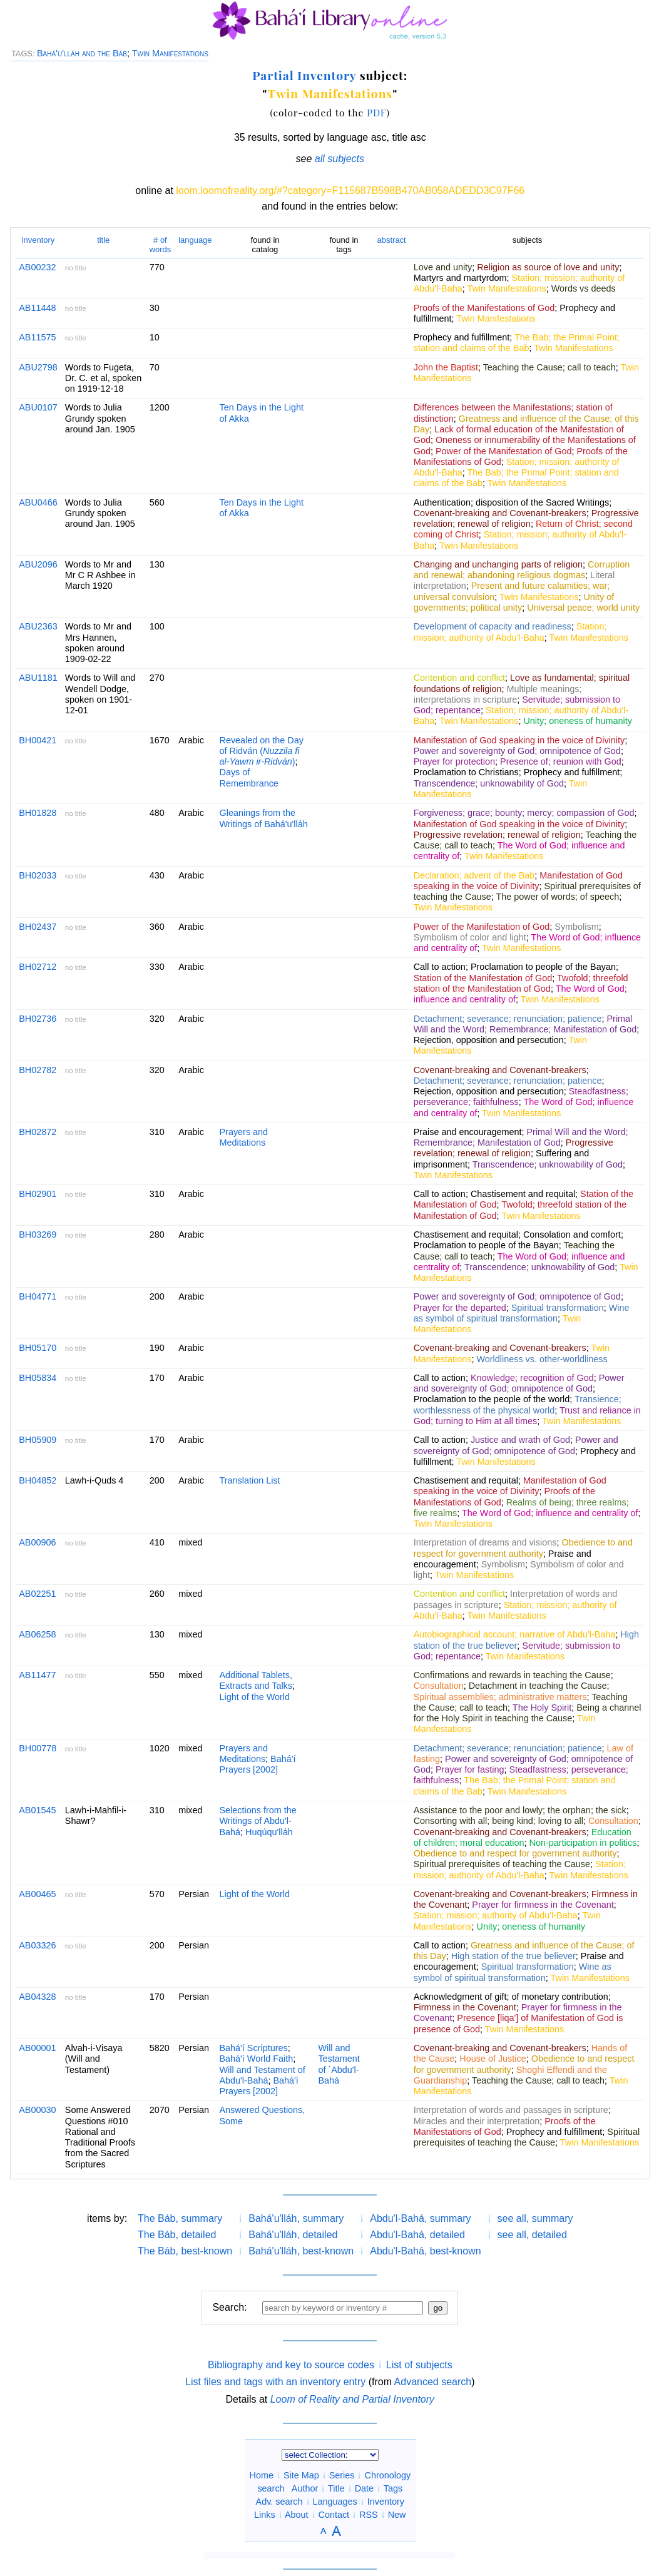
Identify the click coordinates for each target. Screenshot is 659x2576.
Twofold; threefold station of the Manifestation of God (521, 983)
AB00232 (37, 267)
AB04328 (37, 1997)
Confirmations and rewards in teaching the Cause (512, 1675)
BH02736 (37, 1019)
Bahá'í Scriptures (254, 2048)
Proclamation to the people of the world (492, 1399)
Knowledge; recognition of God (532, 1378)
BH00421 (37, 740)
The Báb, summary (180, 2218)
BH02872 (37, 1132)
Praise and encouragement (468, 1132)
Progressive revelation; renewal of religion (526, 518)
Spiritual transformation (557, 1308)
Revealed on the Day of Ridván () (262, 751)
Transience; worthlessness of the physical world (517, 1404)
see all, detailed (532, 2234)
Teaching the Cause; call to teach (549, 367)
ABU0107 (38, 407)
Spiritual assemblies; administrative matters (500, 1697)
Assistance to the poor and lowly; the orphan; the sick (520, 1810)
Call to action (440, 967)
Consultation (439, 1686)
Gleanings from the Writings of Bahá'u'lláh (264, 818)
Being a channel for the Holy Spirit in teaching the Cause (527, 1713)
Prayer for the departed (460, 1308)
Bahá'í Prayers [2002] (258, 1764)
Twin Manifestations (170, 53)
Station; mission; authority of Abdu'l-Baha (510, 631)
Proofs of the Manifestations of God (484, 308)
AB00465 (37, 1894)
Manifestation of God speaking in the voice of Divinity (519, 740)
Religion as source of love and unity (548, 267)
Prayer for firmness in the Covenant (542, 1905)
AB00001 (37, 2048)
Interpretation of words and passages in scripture (511, 2110)
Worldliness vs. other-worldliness (541, 1359)
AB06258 (37, 1634)
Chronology (387, 2475)
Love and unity (443, 267)
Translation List (250, 1480)
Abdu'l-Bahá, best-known (425, 2251)
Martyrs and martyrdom (460, 278)
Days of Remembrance (249, 777)
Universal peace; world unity (583, 608)
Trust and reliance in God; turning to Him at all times (527, 1415)
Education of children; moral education (522, 1837)
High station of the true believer (513, 1956)
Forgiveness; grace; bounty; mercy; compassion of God (524, 813)
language (195, 240)
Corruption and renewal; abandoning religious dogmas (522, 569)
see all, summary (535, 2218)
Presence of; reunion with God (560, 761)
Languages (335, 2502)
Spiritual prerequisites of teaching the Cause (502, 1864)
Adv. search (279, 2502)
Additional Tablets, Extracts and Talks (256, 1680)
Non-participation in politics (582, 1843)
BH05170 (37, 1348)
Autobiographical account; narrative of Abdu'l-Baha (515, 1634)
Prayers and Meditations (244, 1137)
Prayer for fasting (470, 1769)
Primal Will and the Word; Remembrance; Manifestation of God (525, 1024)
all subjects (339, 158)
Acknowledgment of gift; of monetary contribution (511, 1997)
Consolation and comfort (572, 1234)
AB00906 (37, 1542)
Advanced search (433, 2381)
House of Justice (492, 2059)
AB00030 (37, 2110)
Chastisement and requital (523, 1194)
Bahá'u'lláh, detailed (292, 2234)
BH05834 (37, 1378)
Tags (393, 2488)
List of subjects (419, 2365)
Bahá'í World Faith (257, 2059)
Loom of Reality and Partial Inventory (352, 2399)
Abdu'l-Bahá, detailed (417, 2234)
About (297, 2515)
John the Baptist (446, 367)
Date (364, 2488)
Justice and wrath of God (520, 1440)
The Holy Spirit (542, 1708)
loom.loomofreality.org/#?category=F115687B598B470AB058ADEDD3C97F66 (350, 190)
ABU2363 (38, 626)
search (270, 2488)
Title (336, 2488)
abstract (391, 240)
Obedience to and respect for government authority (523, 1547)
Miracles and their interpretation (477, 2121)
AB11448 (37, 308)
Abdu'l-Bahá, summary (420, 2218)
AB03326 (37, 1945)
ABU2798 (38, 367)
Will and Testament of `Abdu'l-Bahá (338, 2064)
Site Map (301, 2475)
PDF (377, 112)
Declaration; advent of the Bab (474, 875)
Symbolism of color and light (470, 937)
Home (261, 2475)
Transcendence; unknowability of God (489, 783)
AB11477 (37, 1675)
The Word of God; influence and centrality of (550, 1513)
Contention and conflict (459, 678)
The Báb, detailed (177, 2234)
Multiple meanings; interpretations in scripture (498, 694)
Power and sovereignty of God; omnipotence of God (517, 751)
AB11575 (37, 337)
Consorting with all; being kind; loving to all (498, 1821)
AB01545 (37, 1810)
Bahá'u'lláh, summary (296, 2218)
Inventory (385, 2502)
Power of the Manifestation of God (504, 451)
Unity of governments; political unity (514, 602)
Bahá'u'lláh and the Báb (82, 53)
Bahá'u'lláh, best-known (301, 2251)
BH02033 (37, 875)
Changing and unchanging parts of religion (498, 564)
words (160, 244)
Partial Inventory (304, 75)
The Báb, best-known (185, 2251)
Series (342, 2475)
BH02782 (37, 1070)
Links (264, 2515)
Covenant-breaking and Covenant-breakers (500, 513)
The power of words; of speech (557, 897)
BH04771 (37, 1296)
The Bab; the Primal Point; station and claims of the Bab (517, 342)
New (397, 2515)
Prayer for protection (454, 761)
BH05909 (37, 1440)
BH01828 (37, 813)
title (103, 240)
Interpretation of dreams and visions (485, 1542)
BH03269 (37, 1234)
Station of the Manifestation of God (483, 978)
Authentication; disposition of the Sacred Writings (512, 502)
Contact (334, 2515)
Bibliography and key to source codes (291, 2365)
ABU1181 (38, 678)
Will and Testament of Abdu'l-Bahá (262, 2075)
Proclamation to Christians (466, 772)
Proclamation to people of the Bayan (543, 967)
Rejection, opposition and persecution (489, 1040)
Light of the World (255, 1697)
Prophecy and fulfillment (462, 337)
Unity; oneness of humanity (577, 721)
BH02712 (37, 967)
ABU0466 (38, 502)
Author (305, 2488)
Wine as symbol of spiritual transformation (522, 1313)
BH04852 (37, 1480)
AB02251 (37, 1594)
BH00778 (37, 1748)
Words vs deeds (583, 288)
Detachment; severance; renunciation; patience (508, 1019)
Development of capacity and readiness (492, 626)
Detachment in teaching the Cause (538, 1686)
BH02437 (37, 927)
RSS (368, 2515)
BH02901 (37, 1194)
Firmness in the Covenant (465, 2007)
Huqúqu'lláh (269, 1832)
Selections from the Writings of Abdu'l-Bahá (258, 1821)
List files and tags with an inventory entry (275, 2381)
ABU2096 (38, 564)
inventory (38, 240)
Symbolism (576, 927)
